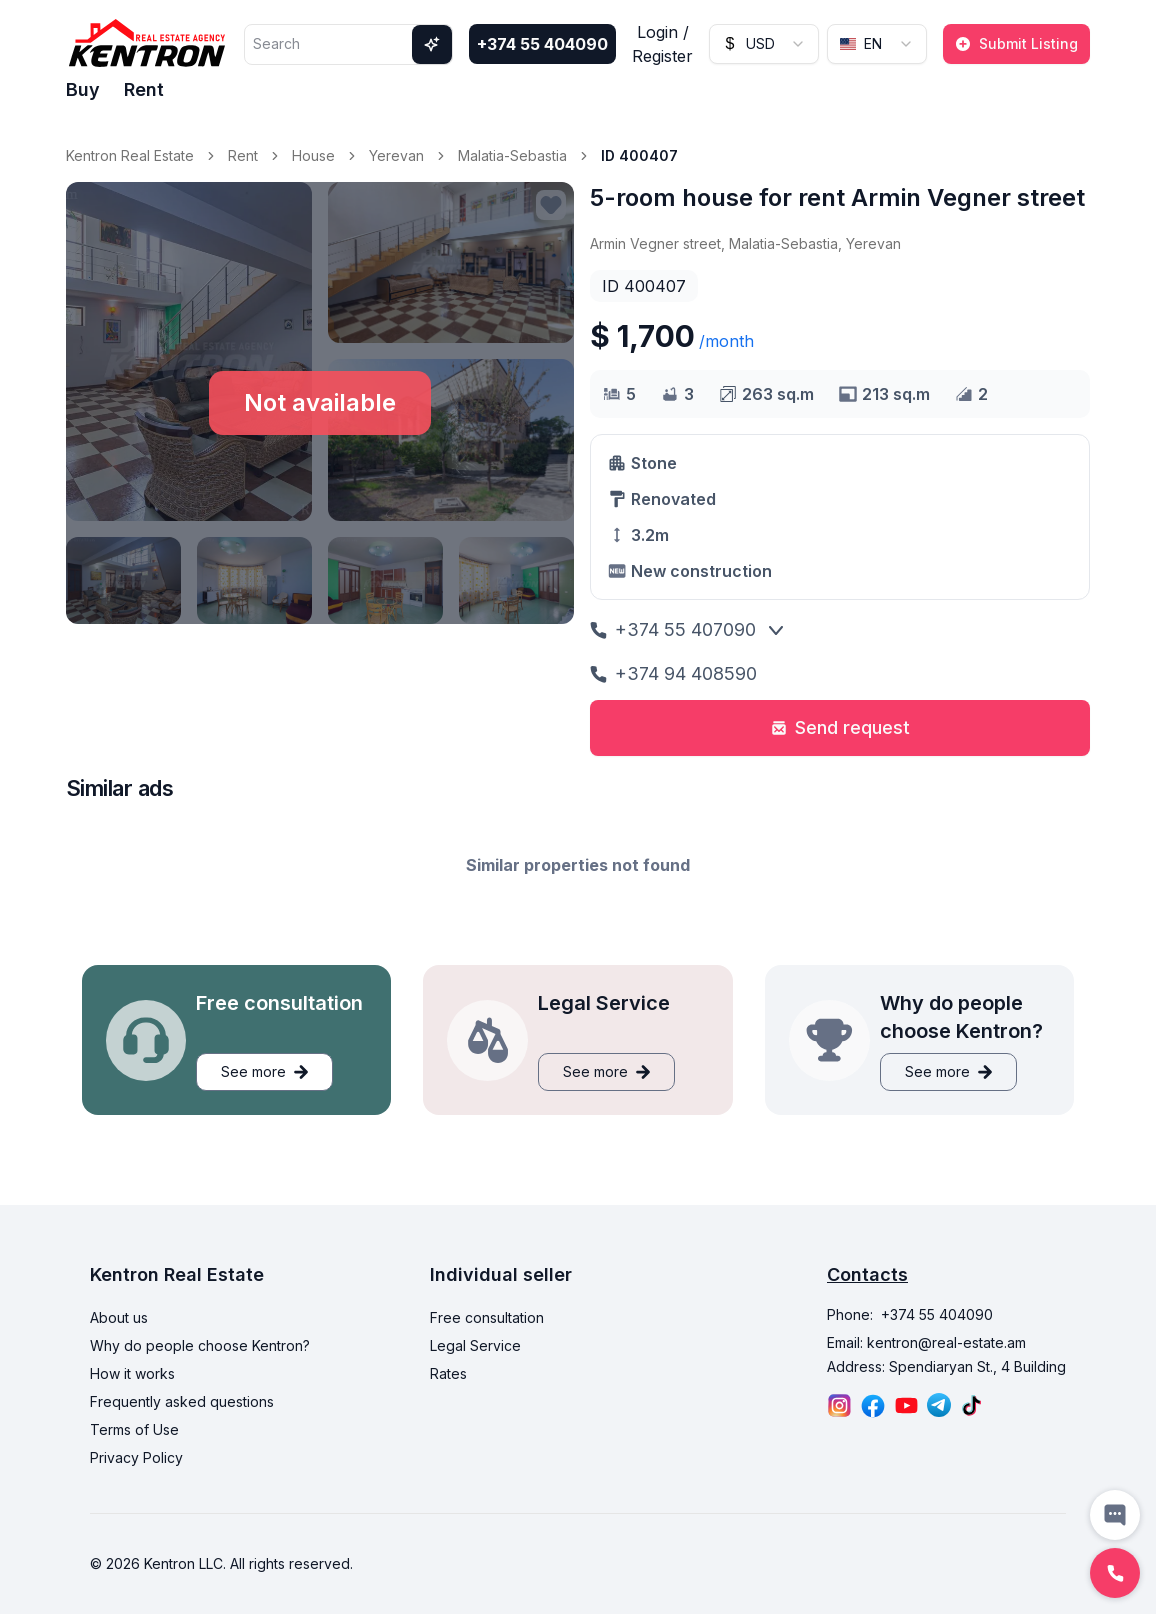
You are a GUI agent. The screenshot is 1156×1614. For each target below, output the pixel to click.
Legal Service (475, 1345)
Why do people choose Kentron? (200, 1345)
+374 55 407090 (673, 629)
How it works (132, 1373)
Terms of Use (134, 1429)
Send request (840, 727)
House (313, 155)
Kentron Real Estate (130, 155)
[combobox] (764, 44)
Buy (83, 89)
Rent (144, 89)
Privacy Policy (136, 1457)
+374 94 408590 (673, 673)
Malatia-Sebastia (512, 155)
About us (119, 1317)
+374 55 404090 (542, 44)
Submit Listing (1016, 43)
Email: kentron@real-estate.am (926, 1342)
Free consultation (487, 1317)
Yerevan (396, 155)
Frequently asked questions (182, 1401)
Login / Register (662, 44)
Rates (448, 1373)
